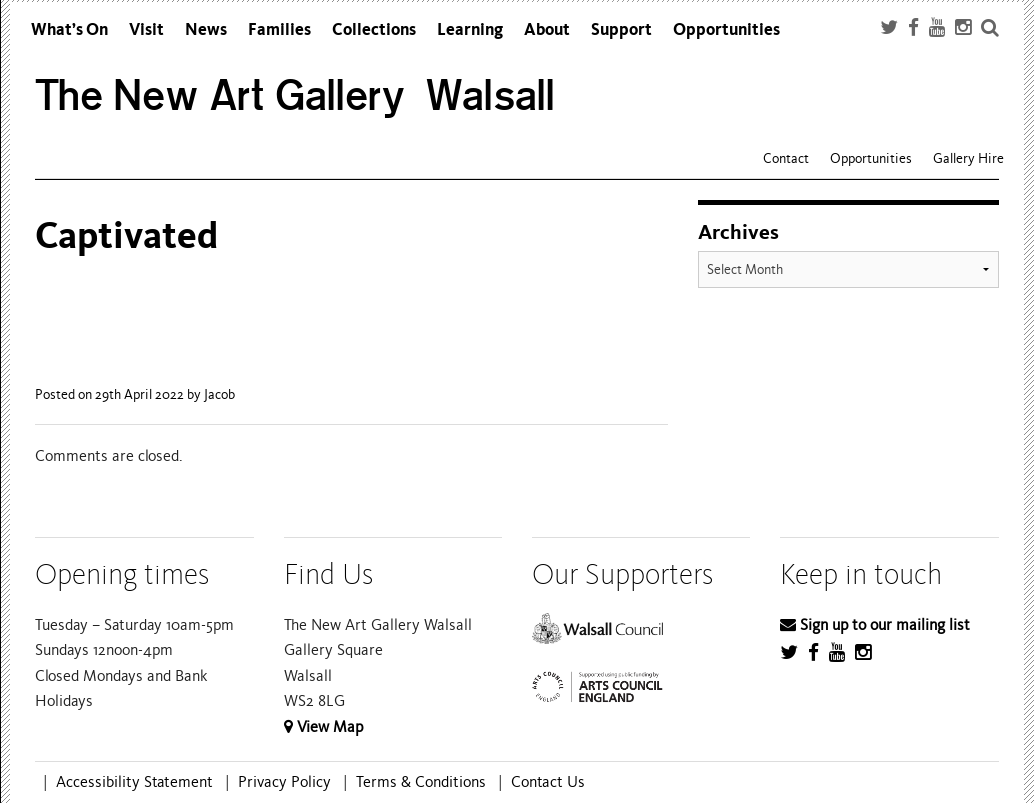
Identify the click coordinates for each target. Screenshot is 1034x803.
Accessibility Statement (134, 782)
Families (279, 29)
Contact (786, 158)
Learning (470, 29)
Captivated (126, 235)
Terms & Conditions (421, 782)
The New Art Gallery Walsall (295, 95)
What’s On (69, 29)
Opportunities (726, 29)
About (547, 29)
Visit (146, 29)
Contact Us (548, 782)
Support (621, 29)
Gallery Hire (968, 158)
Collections (374, 29)
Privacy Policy (284, 782)
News (206, 29)
